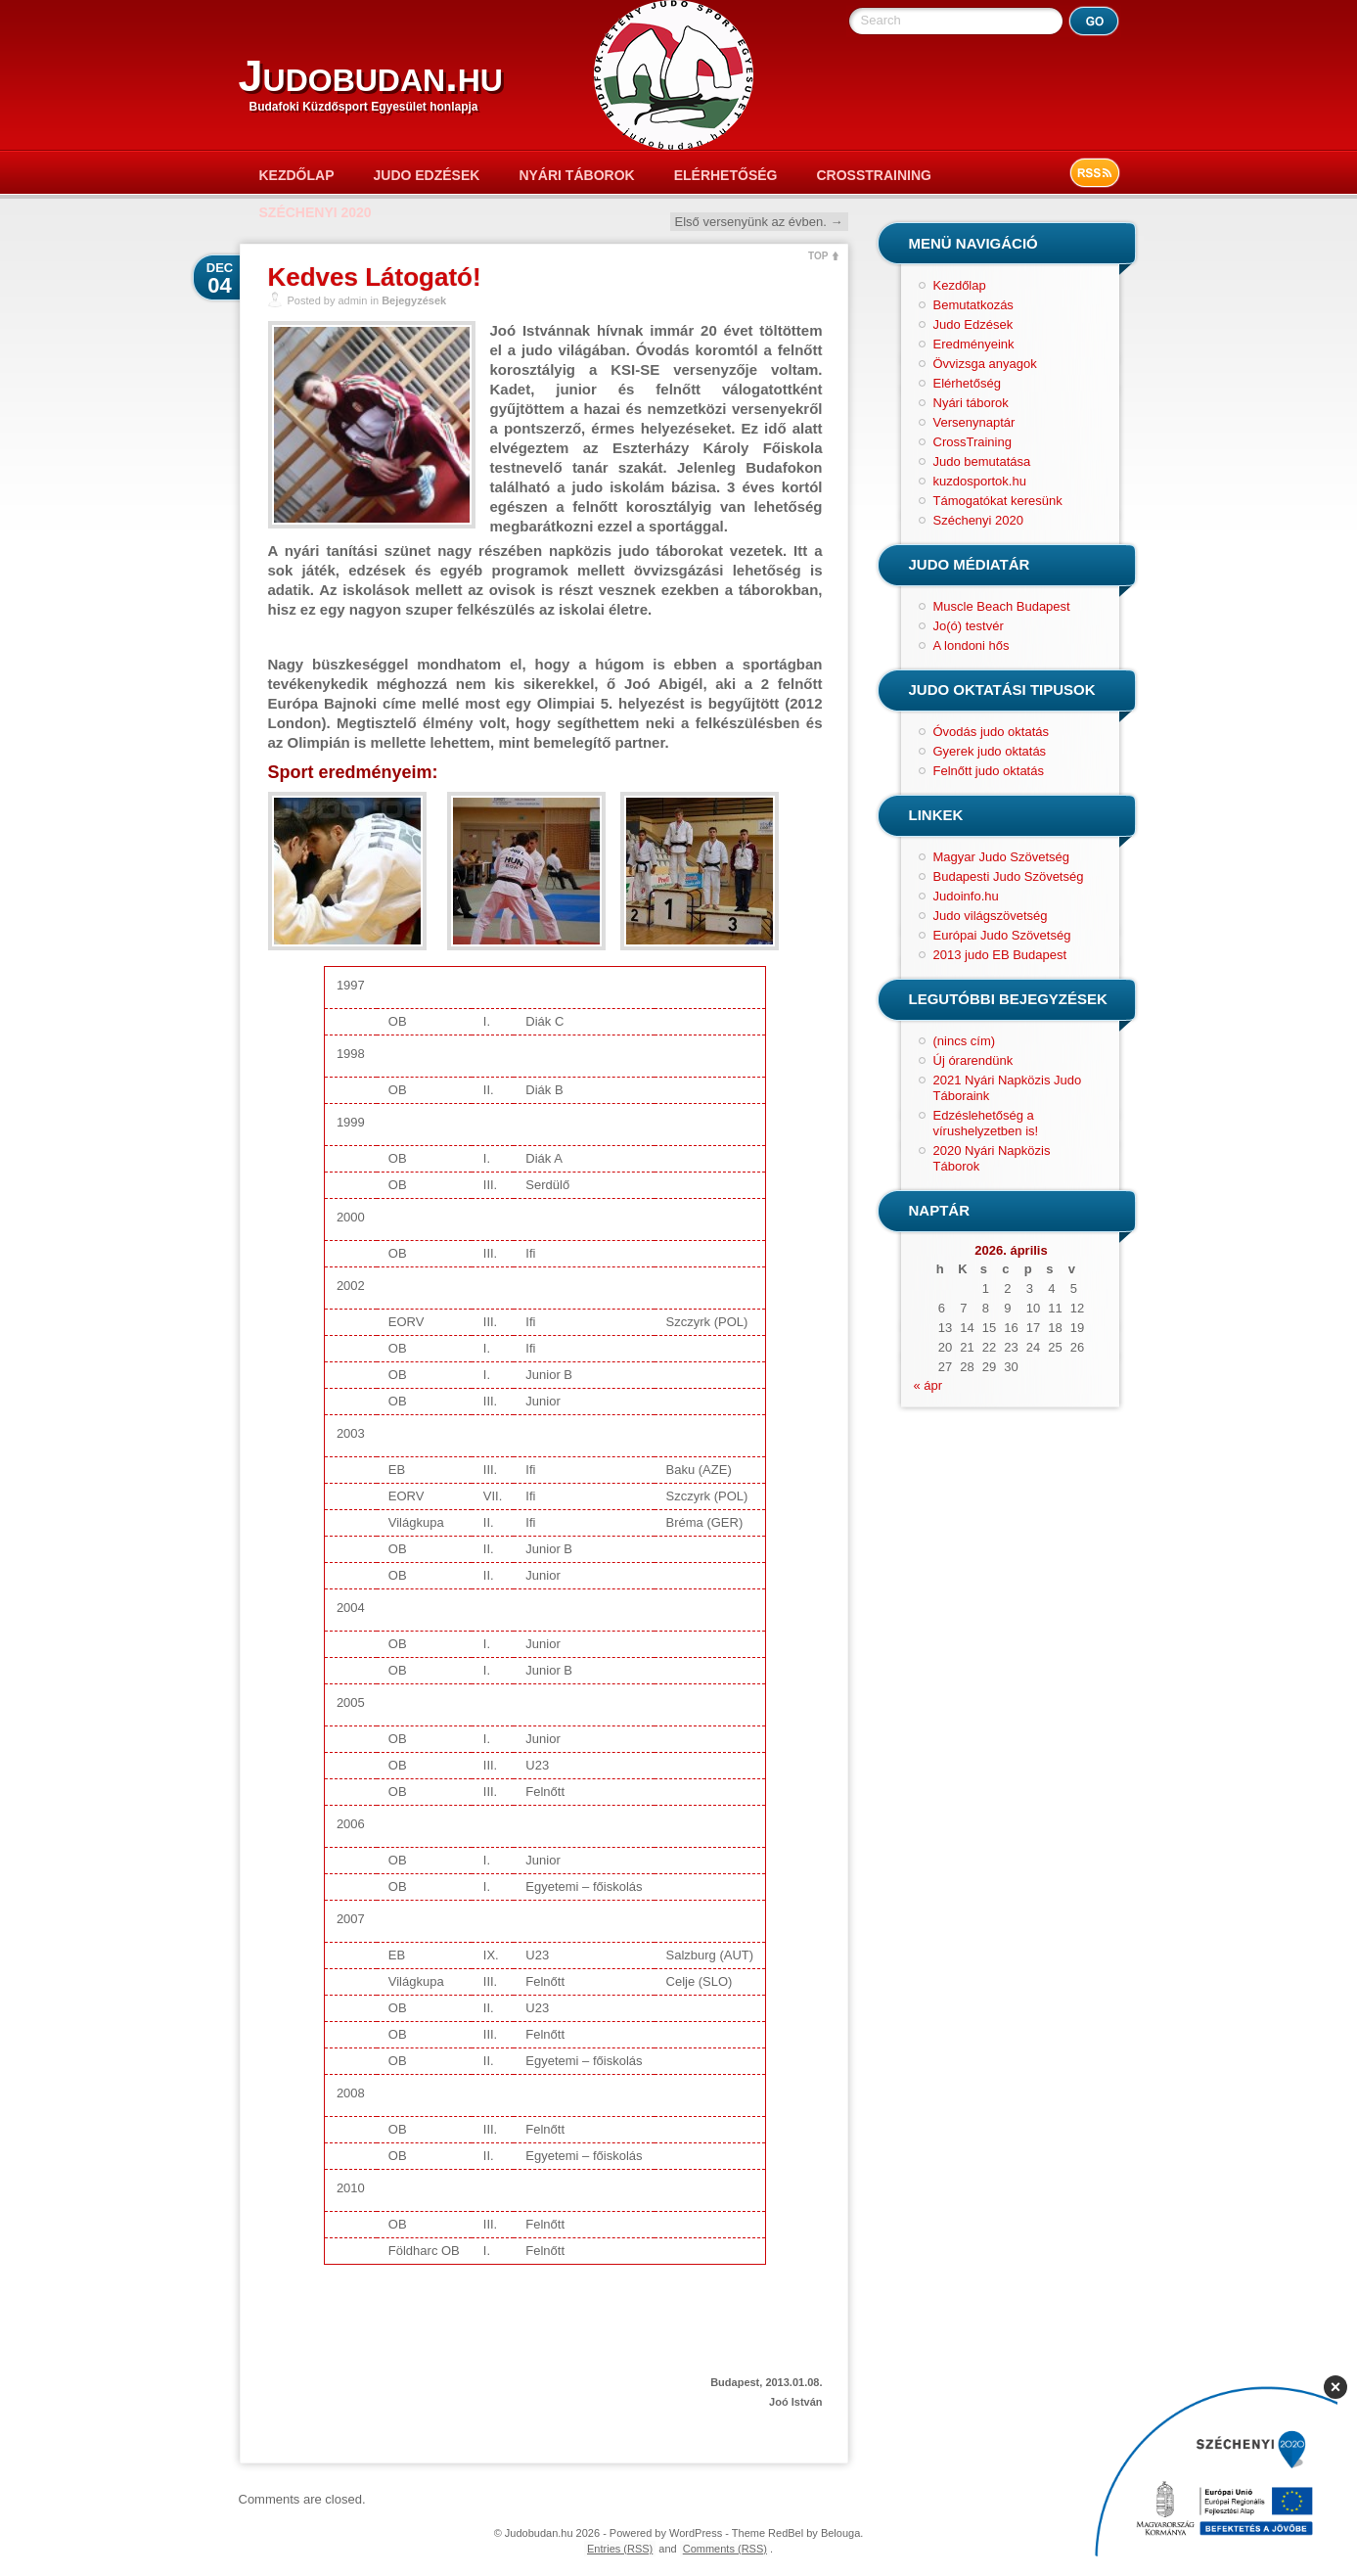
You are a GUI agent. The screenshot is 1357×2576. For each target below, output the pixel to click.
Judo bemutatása (982, 461)
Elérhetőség (726, 175)
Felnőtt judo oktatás (988, 770)
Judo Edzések (427, 175)
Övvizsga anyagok (985, 363)
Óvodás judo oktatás (991, 731)
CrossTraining (873, 175)
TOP (818, 256)
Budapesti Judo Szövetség (1008, 876)
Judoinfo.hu (966, 896)
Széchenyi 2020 (315, 212)
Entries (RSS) (620, 2548)
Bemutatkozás (973, 305)
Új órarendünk (973, 1060)
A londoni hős (971, 645)
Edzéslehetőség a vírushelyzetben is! (986, 1123)
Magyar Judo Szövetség (1001, 857)
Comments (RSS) (725, 2548)
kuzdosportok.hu (979, 481)
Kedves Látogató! (374, 277)
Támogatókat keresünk (998, 500)
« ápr (928, 1385)
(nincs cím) (964, 1041)
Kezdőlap (297, 175)
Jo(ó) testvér (968, 626)
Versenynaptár (974, 422)
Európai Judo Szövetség (1002, 935)
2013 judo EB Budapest (1000, 954)
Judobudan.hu (371, 76)
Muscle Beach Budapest (1001, 606)
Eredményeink (974, 344)
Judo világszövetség (990, 915)
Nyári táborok (576, 175)
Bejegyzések (414, 300)
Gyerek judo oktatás (990, 751)
